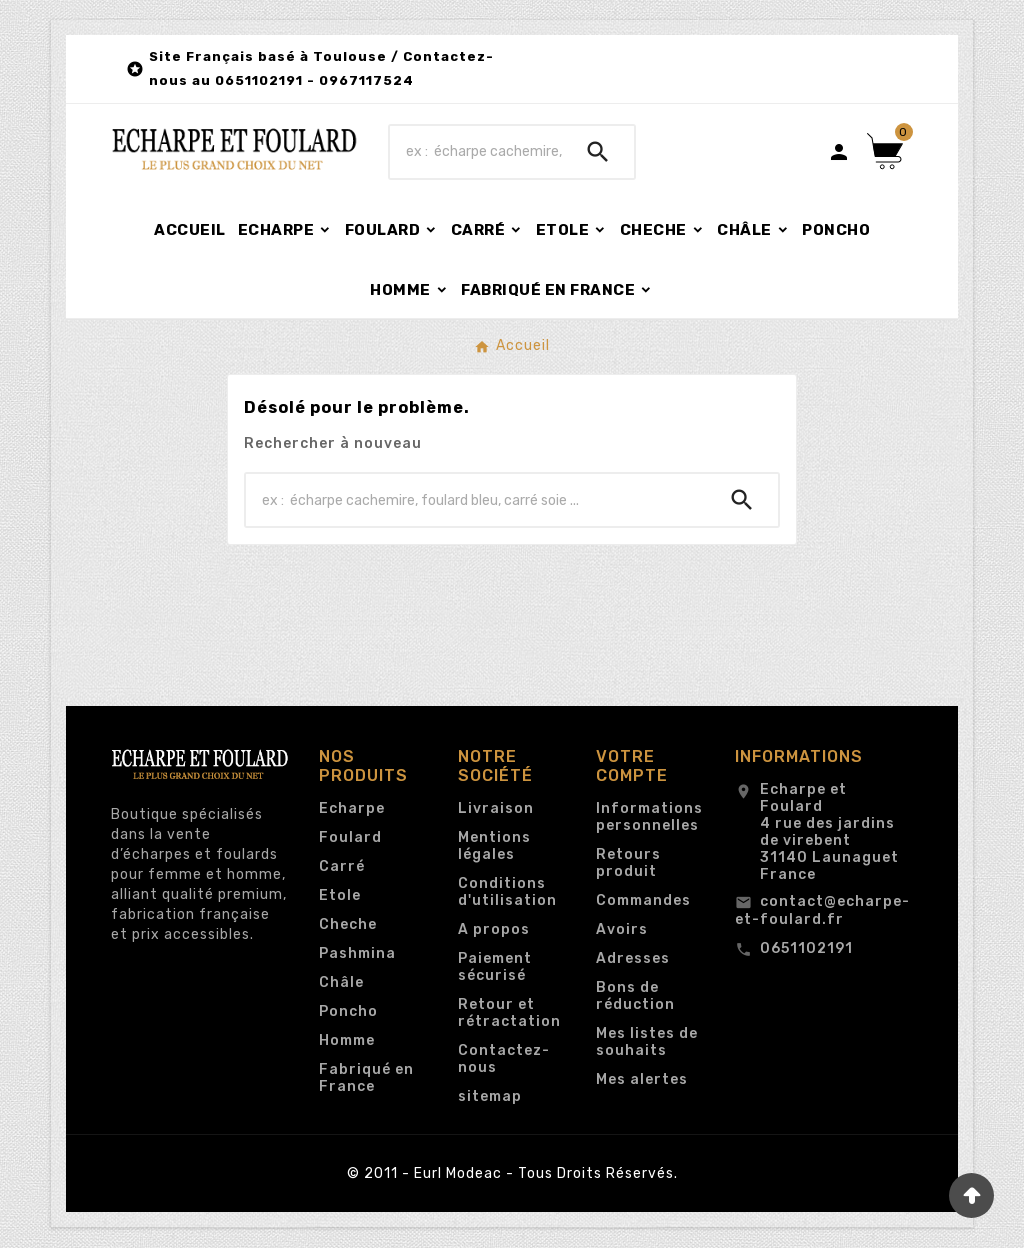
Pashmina (357, 953)
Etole (340, 895)
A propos (494, 929)
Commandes (643, 900)
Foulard (350, 837)
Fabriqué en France (366, 1078)
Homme (347, 1040)
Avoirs (622, 929)
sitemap (490, 1096)
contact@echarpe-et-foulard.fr (822, 910)
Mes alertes (642, 1079)
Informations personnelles (649, 817)
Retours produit (628, 863)
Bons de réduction (635, 996)
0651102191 (806, 948)
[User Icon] (839, 152)
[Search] (598, 152)
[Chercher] (475, 152)
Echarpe (352, 808)
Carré (342, 866)
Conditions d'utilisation (507, 892)
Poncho (348, 1011)
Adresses (633, 958)
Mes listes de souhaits (647, 1042)
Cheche (348, 924)
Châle (341, 982)
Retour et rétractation (509, 1013)
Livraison (496, 808)
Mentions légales (494, 846)
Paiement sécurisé (495, 967)
